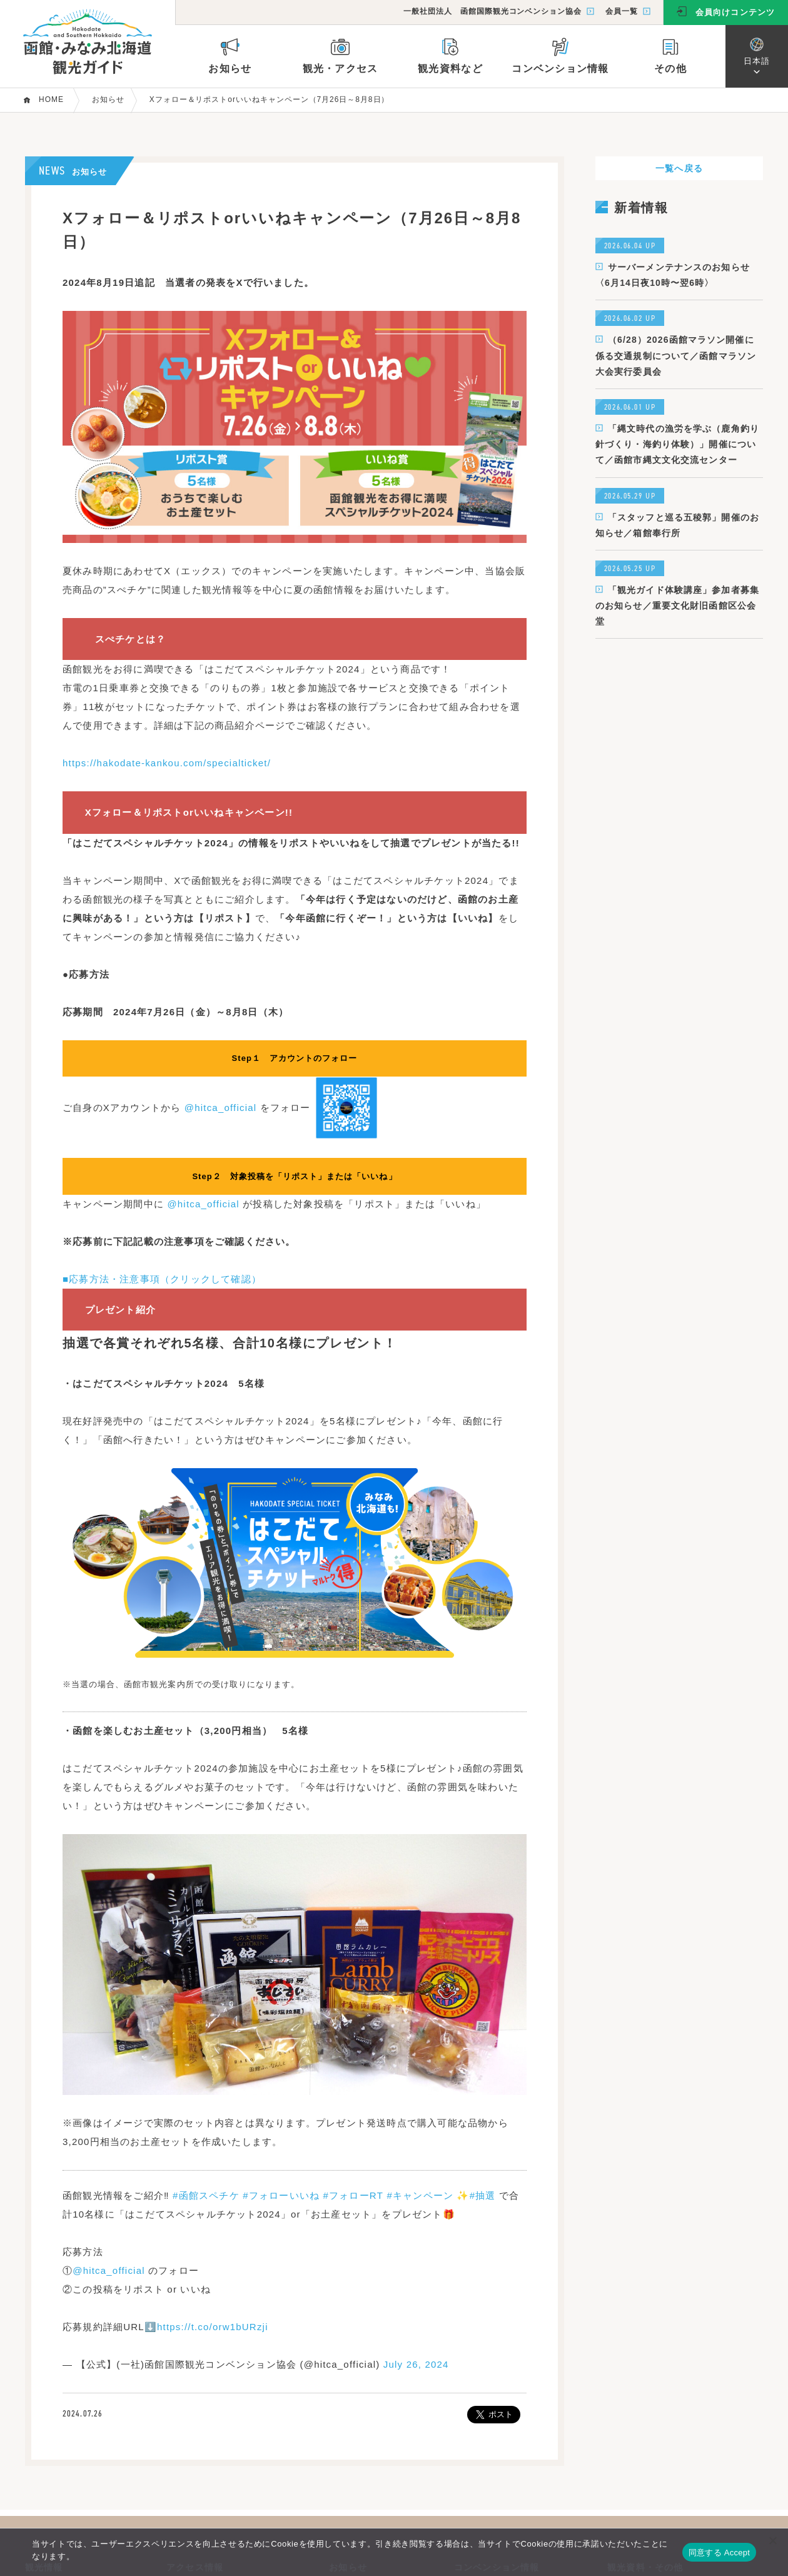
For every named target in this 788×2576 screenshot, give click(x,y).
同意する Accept (719, 2552)
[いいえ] (772, 2540)
